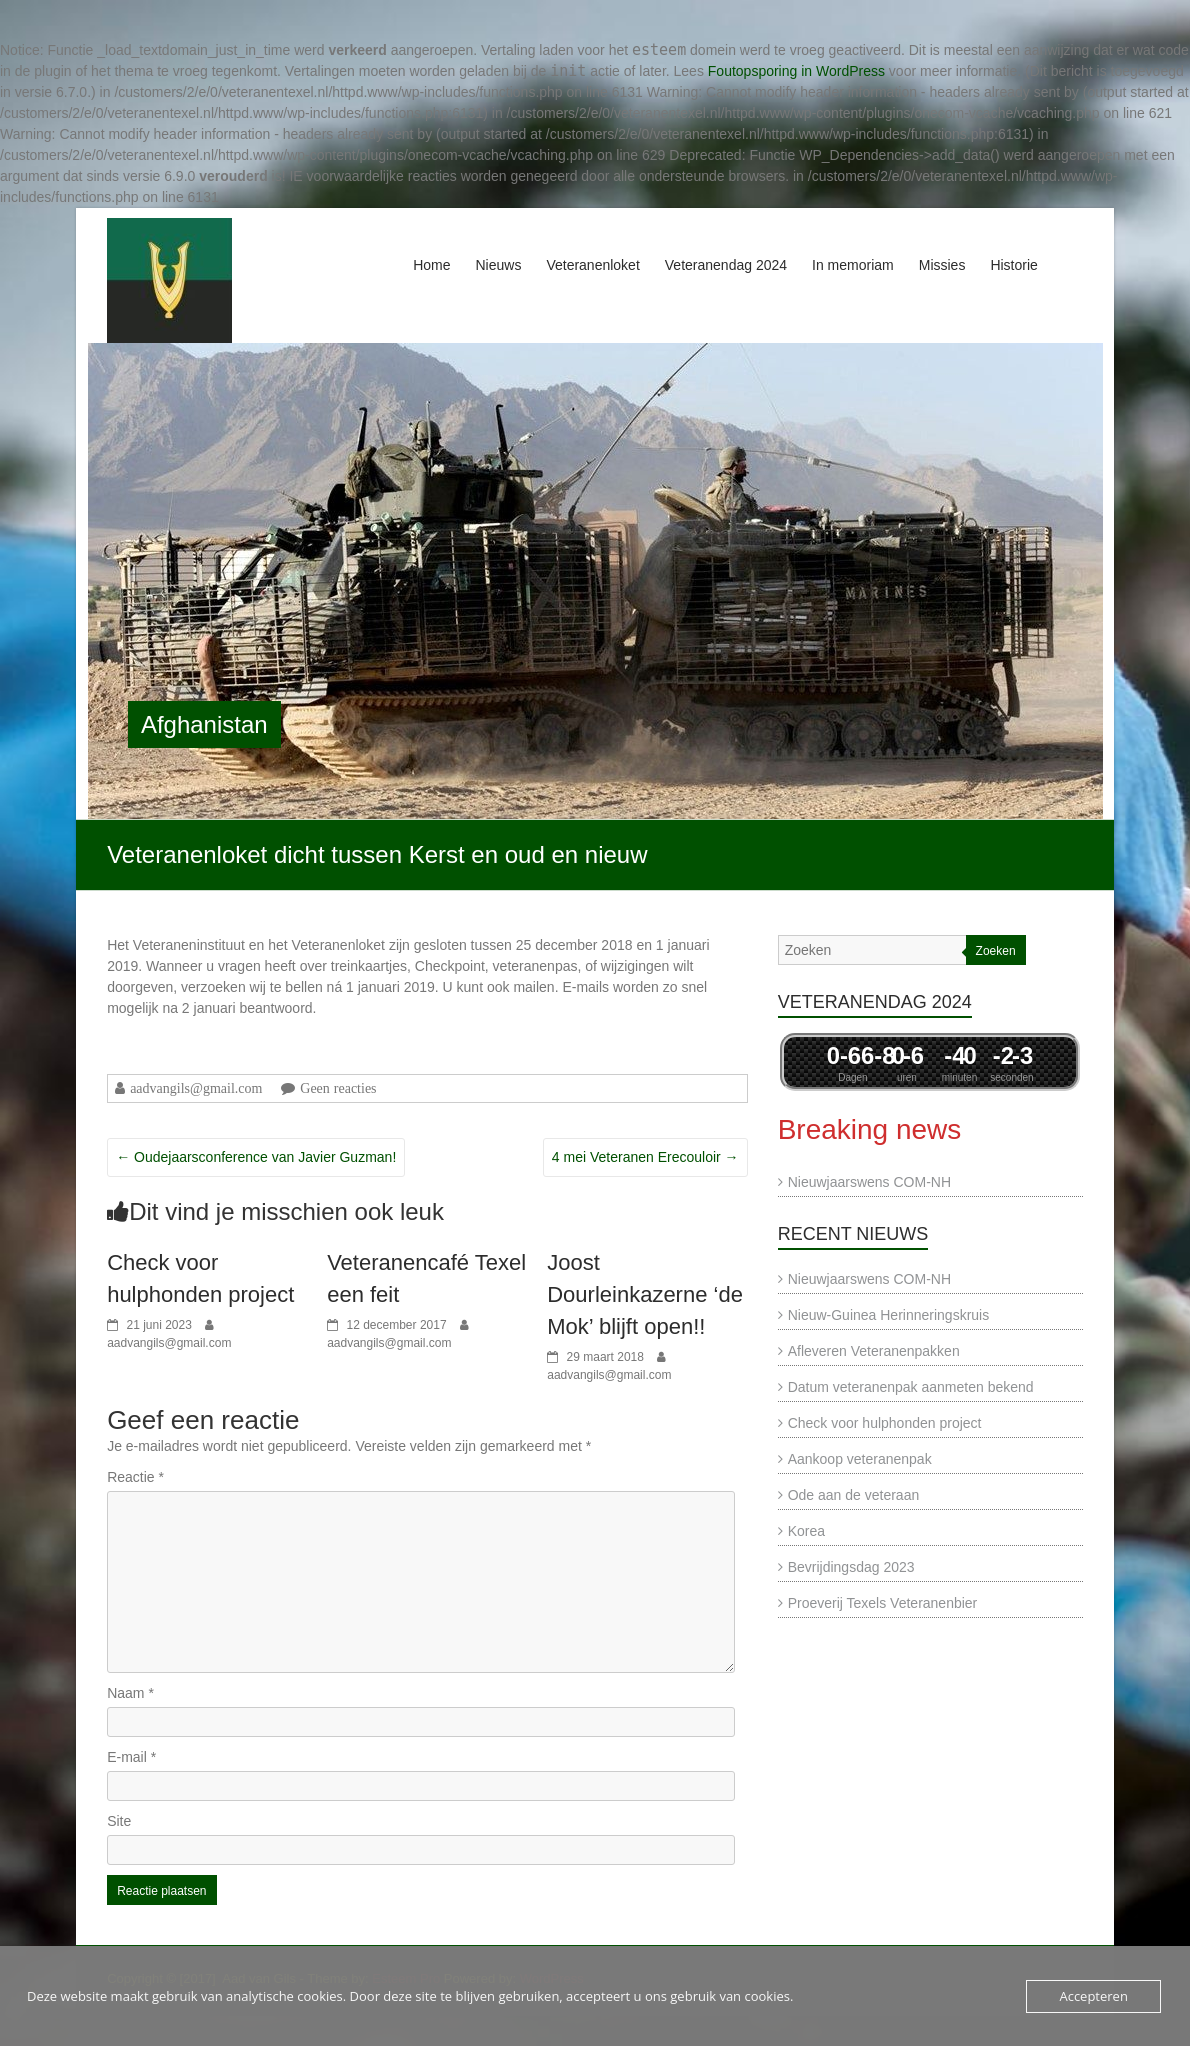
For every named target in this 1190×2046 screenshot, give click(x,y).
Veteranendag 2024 (726, 265)
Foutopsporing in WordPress (796, 71)
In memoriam (853, 265)
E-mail (131, 1757)
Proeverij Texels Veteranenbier (883, 1603)
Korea (806, 1531)
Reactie (135, 1477)
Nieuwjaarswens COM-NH (869, 1182)
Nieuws (498, 265)
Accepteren (1093, 1996)
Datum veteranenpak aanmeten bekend (911, 1387)
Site (119, 1821)
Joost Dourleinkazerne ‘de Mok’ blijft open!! (645, 1294)
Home (431, 265)
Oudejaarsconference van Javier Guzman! (256, 1157)
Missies (942, 265)
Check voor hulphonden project (885, 1423)
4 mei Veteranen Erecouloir (645, 1157)
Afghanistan (204, 724)
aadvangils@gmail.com (196, 1088)
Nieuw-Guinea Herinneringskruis (889, 1315)
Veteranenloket (592, 265)
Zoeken (996, 951)
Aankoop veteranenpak (860, 1459)
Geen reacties (338, 1088)
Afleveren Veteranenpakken (874, 1351)
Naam (130, 1693)
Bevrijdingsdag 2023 (851, 1567)
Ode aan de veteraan (854, 1495)
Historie (1013, 265)
